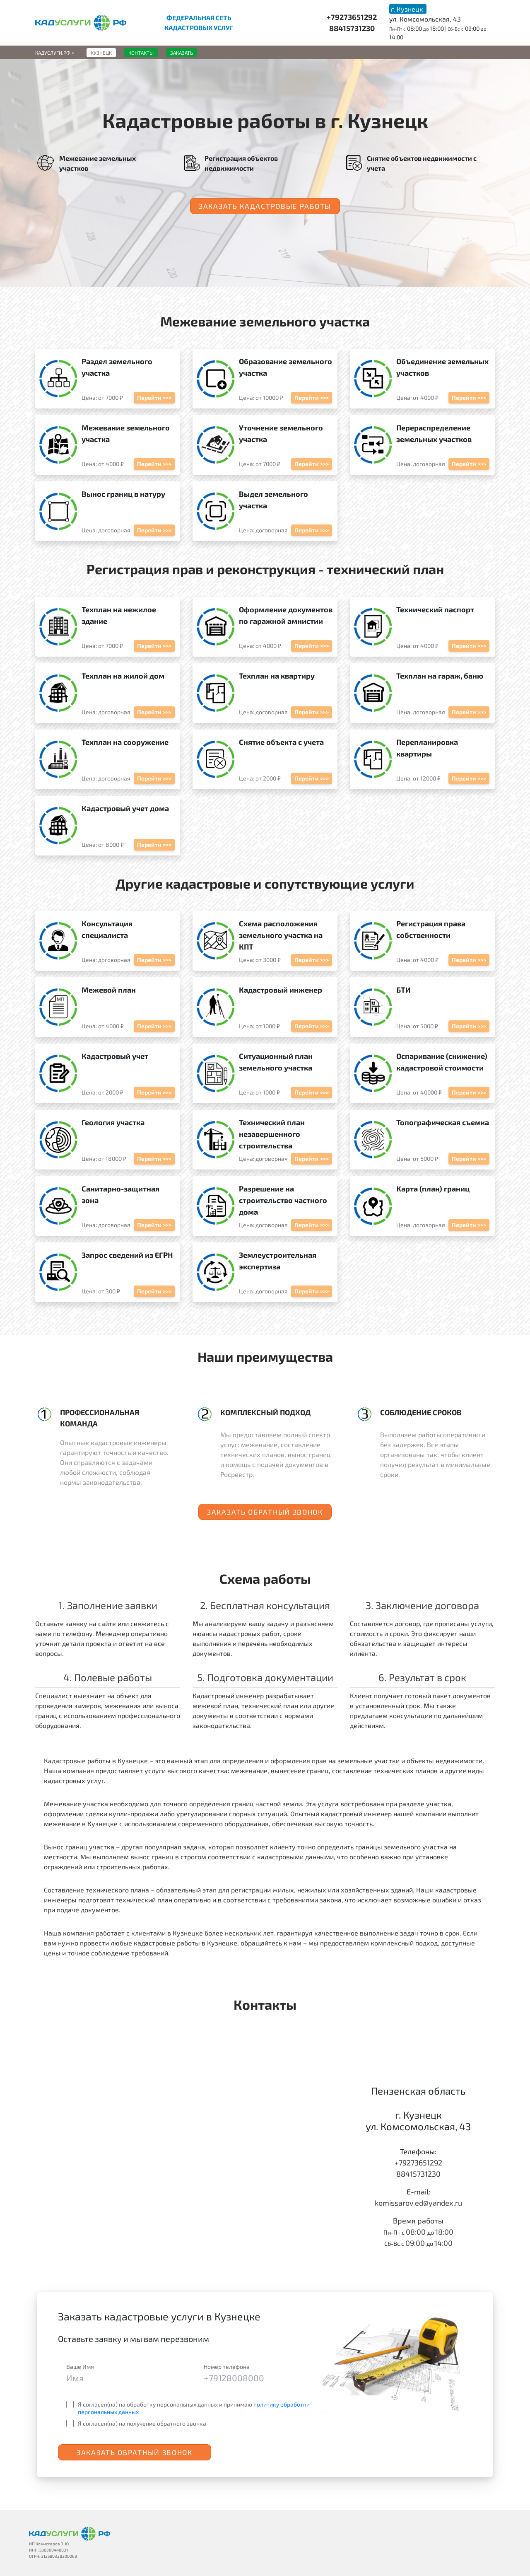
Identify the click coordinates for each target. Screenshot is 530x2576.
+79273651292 (352, 17)
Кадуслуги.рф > (54, 53)
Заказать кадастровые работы (265, 206)
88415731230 (352, 28)
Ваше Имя (80, 2366)
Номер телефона (227, 2366)
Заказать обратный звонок (265, 1512)
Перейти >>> (154, 397)
